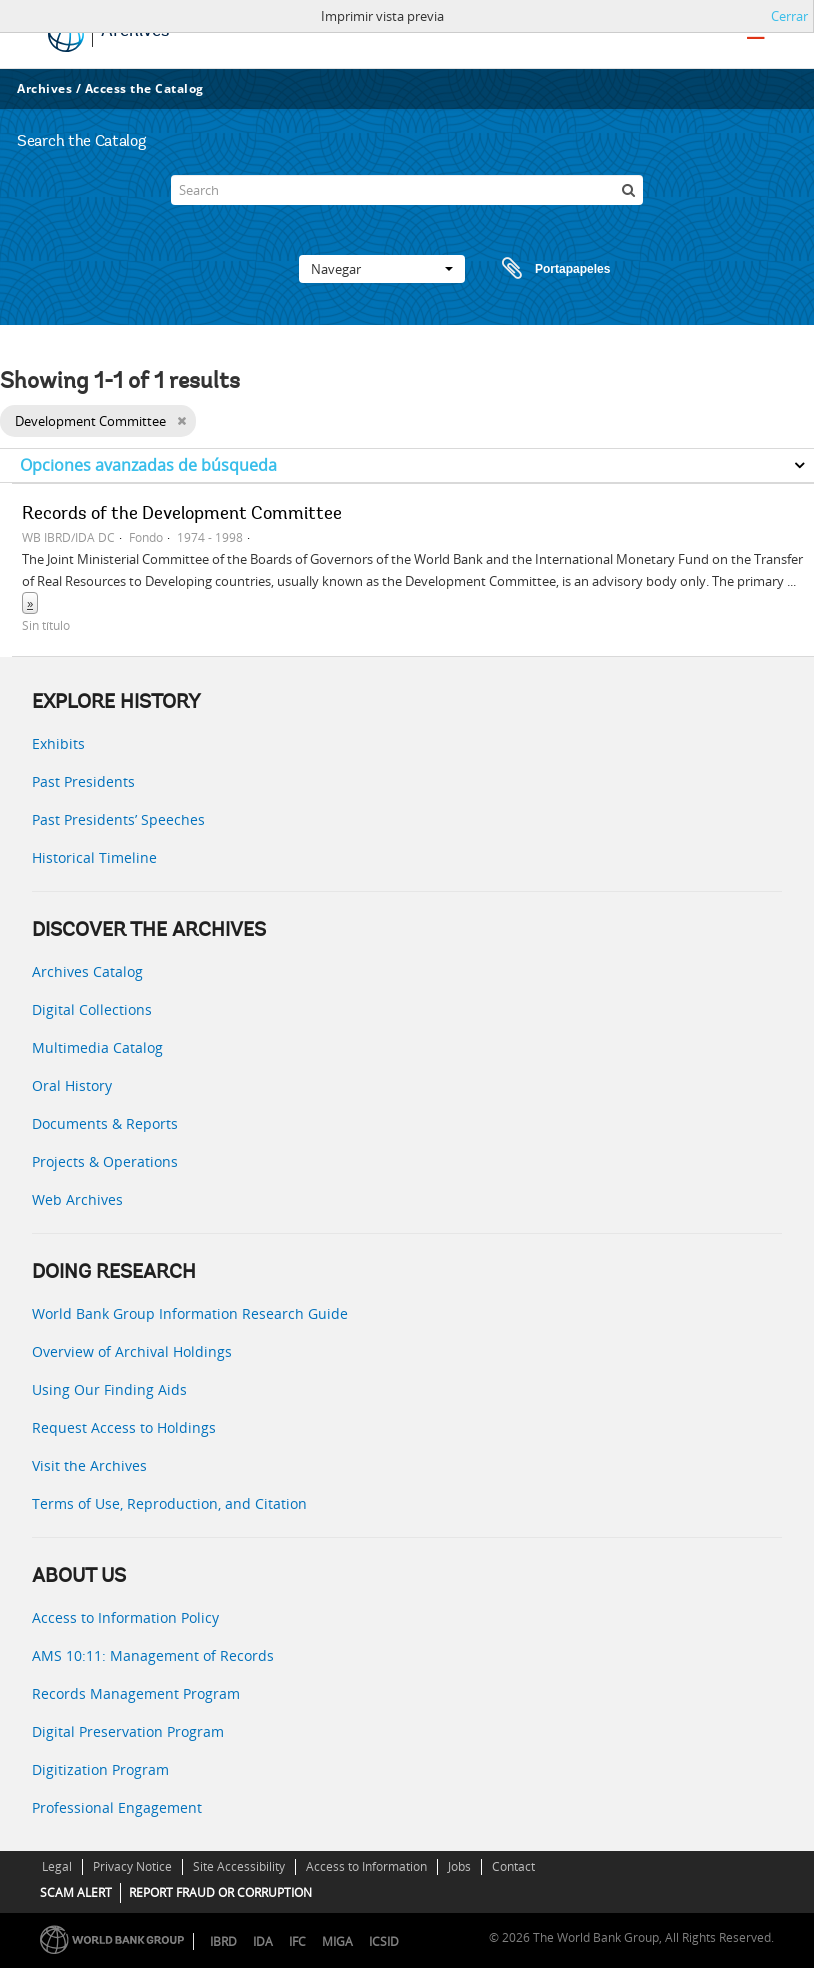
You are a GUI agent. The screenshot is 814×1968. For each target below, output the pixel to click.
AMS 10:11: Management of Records (153, 1655)
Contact (513, 1866)
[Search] (407, 190)
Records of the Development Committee (182, 515)
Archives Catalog (87, 971)
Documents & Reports (105, 1123)
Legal (57, 1866)
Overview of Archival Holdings (132, 1351)
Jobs (459, 1866)
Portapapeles (537, 269)
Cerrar (789, 16)
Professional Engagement (117, 1807)
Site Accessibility (239, 1866)
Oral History (72, 1085)
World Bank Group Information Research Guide (190, 1313)
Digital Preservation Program (128, 1731)
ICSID (384, 1941)
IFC (297, 1941)
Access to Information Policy (125, 1617)
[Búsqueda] (628, 190)
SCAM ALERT (76, 1892)
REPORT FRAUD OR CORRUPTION (220, 1892)
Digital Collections (92, 1009)
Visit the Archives (89, 1465)
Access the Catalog (144, 88)
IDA (263, 1941)
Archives (44, 88)
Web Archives (77, 1199)
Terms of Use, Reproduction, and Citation (169, 1503)
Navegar (382, 269)
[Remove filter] (181, 421)
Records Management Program (136, 1693)
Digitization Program (100, 1769)
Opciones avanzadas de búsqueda (148, 465)
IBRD (223, 1941)
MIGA (337, 1941)
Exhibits (58, 743)
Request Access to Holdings (124, 1427)
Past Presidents (83, 781)
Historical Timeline (94, 857)
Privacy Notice (132, 1866)
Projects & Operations (105, 1161)
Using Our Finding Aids (109, 1389)
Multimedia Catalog (97, 1047)
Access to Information (366, 1866)
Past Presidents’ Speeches (118, 819)
